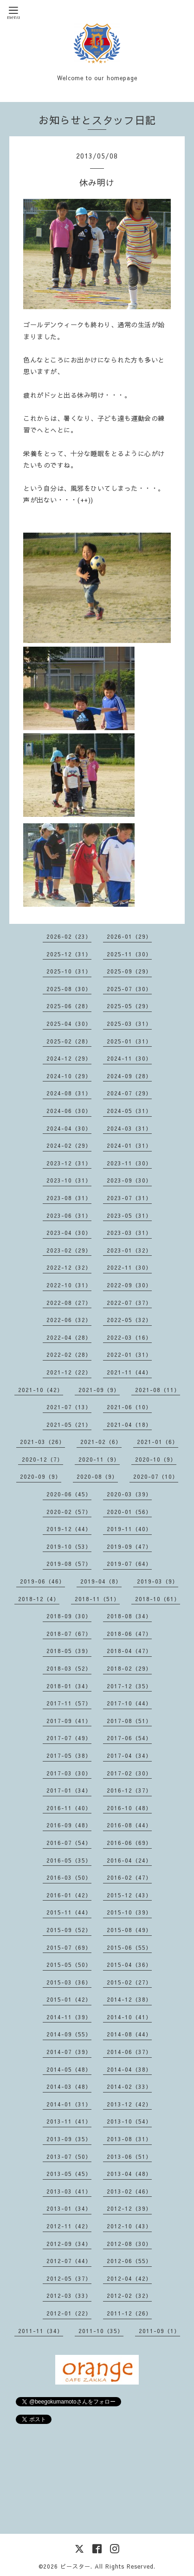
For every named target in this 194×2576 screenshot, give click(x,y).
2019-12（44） (68, 1529)
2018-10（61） (157, 1599)
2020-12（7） (42, 1459)
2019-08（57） (68, 1563)
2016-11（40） (68, 1808)
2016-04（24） (129, 1860)
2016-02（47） (129, 1877)
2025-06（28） (68, 1006)
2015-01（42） (68, 1999)
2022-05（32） (129, 1319)
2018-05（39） (68, 1650)
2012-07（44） (68, 2260)
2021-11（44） (129, 1372)
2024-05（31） (129, 1110)
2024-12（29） (68, 1058)
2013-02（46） (129, 2191)
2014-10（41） (129, 2017)
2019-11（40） (129, 1529)
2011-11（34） (40, 2330)
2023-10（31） (68, 1180)
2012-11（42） (68, 2226)
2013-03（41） (68, 2191)
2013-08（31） (129, 2139)
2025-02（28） (68, 1041)
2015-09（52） (68, 1930)
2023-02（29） (68, 1250)
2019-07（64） (129, 1563)
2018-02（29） (129, 1668)
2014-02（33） (129, 2086)
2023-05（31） (129, 1215)
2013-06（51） (129, 2156)
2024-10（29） (68, 1076)
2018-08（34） (129, 1616)
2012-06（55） (129, 2260)
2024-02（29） (68, 1145)
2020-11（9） (99, 1459)
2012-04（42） (129, 2278)
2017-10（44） (129, 1703)
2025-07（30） (129, 988)
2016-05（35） (68, 1860)
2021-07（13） (68, 1407)
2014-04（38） (129, 2069)
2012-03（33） (68, 2295)
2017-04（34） (129, 1755)
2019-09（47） (129, 1546)
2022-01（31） (129, 1354)
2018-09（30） (68, 1616)
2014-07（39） (68, 2051)
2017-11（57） (68, 1703)
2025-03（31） (129, 1023)
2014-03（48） (68, 2086)
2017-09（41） (68, 1720)
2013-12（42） (129, 2104)
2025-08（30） (68, 988)
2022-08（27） (68, 1302)
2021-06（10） (129, 1407)
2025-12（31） (68, 954)
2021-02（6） (101, 1441)
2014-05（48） (68, 2069)
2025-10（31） (68, 971)
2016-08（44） (129, 1825)
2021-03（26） (42, 1441)
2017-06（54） (129, 1738)
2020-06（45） (68, 1494)
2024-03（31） (129, 1128)
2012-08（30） (129, 2243)
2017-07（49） (68, 1738)
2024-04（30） (68, 1128)
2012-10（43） (129, 2226)
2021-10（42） (40, 1389)
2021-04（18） (129, 1424)
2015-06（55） (129, 1947)
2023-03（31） (129, 1232)
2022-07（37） (129, 1302)
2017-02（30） (129, 1773)
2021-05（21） (68, 1424)
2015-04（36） (129, 1964)
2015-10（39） (129, 1912)
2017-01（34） (68, 1790)
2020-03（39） (129, 1494)
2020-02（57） (68, 1511)
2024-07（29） (129, 1093)
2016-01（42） (68, 1895)
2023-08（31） (68, 1198)
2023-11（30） (129, 1163)
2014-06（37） (129, 2051)
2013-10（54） (129, 2121)
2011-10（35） (100, 2330)
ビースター (75, 2566)
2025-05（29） (129, 1006)
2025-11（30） (129, 954)
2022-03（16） (129, 1337)
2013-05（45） (68, 2173)
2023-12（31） (68, 1163)
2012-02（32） (129, 2295)
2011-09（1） (159, 2330)
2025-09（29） (129, 971)
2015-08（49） (129, 1930)
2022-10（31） (68, 1285)
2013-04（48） (129, 2173)
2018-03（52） (68, 1668)
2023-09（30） (129, 1180)
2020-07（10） (155, 1476)
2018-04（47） (129, 1650)
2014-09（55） (68, 2034)
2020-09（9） (40, 1476)
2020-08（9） (97, 1476)
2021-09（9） (99, 1389)
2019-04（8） (101, 1581)
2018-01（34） (68, 1686)
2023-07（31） (129, 1198)
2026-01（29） (129, 936)
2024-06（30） (68, 1110)
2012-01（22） (68, 2313)
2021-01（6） (157, 1441)
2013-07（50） (68, 2156)
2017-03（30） (68, 1773)
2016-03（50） (68, 1877)
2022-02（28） (68, 1354)
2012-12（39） (129, 2208)
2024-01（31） (129, 1145)
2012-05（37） (68, 2278)
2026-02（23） (68, 936)
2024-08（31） (68, 1093)
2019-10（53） (68, 1546)
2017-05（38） (68, 1755)
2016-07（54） (68, 1842)
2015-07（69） (68, 1947)
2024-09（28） (129, 1076)
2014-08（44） (129, 2034)
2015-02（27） (129, 1982)
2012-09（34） (68, 2243)
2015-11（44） (68, 1912)
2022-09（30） (129, 1285)
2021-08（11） (157, 1389)
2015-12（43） (129, 1895)
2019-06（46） (42, 1581)
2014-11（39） (68, 2017)
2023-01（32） (129, 1250)
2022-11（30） (129, 1267)
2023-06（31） (68, 1215)
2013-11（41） (68, 2121)
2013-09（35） (68, 2139)
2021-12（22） (68, 1372)
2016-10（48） (129, 1808)
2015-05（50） (68, 1964)
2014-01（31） (68, 2104)
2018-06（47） (129, 1633)
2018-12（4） (38, 1599)
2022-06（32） (68, 1319)
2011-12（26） (129, 2313)
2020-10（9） (155, 1459)
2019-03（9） (157, 1581)
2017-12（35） (129, 1686)
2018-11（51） (97, 1599)
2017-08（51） (129, 1720)
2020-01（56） (129, 1511)
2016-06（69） (129, 1842)
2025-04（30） (68, 1023)
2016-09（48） (68, 1825)
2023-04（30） (68, 1232)
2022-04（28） (68, 1337)
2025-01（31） (129, 1041)
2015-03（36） (68, 1982)
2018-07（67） (68, 1633)
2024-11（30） (129, 1058)
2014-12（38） (129, 1999)
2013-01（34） (68, 2208)
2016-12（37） (129, 1790)
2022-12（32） (68, 1267)
